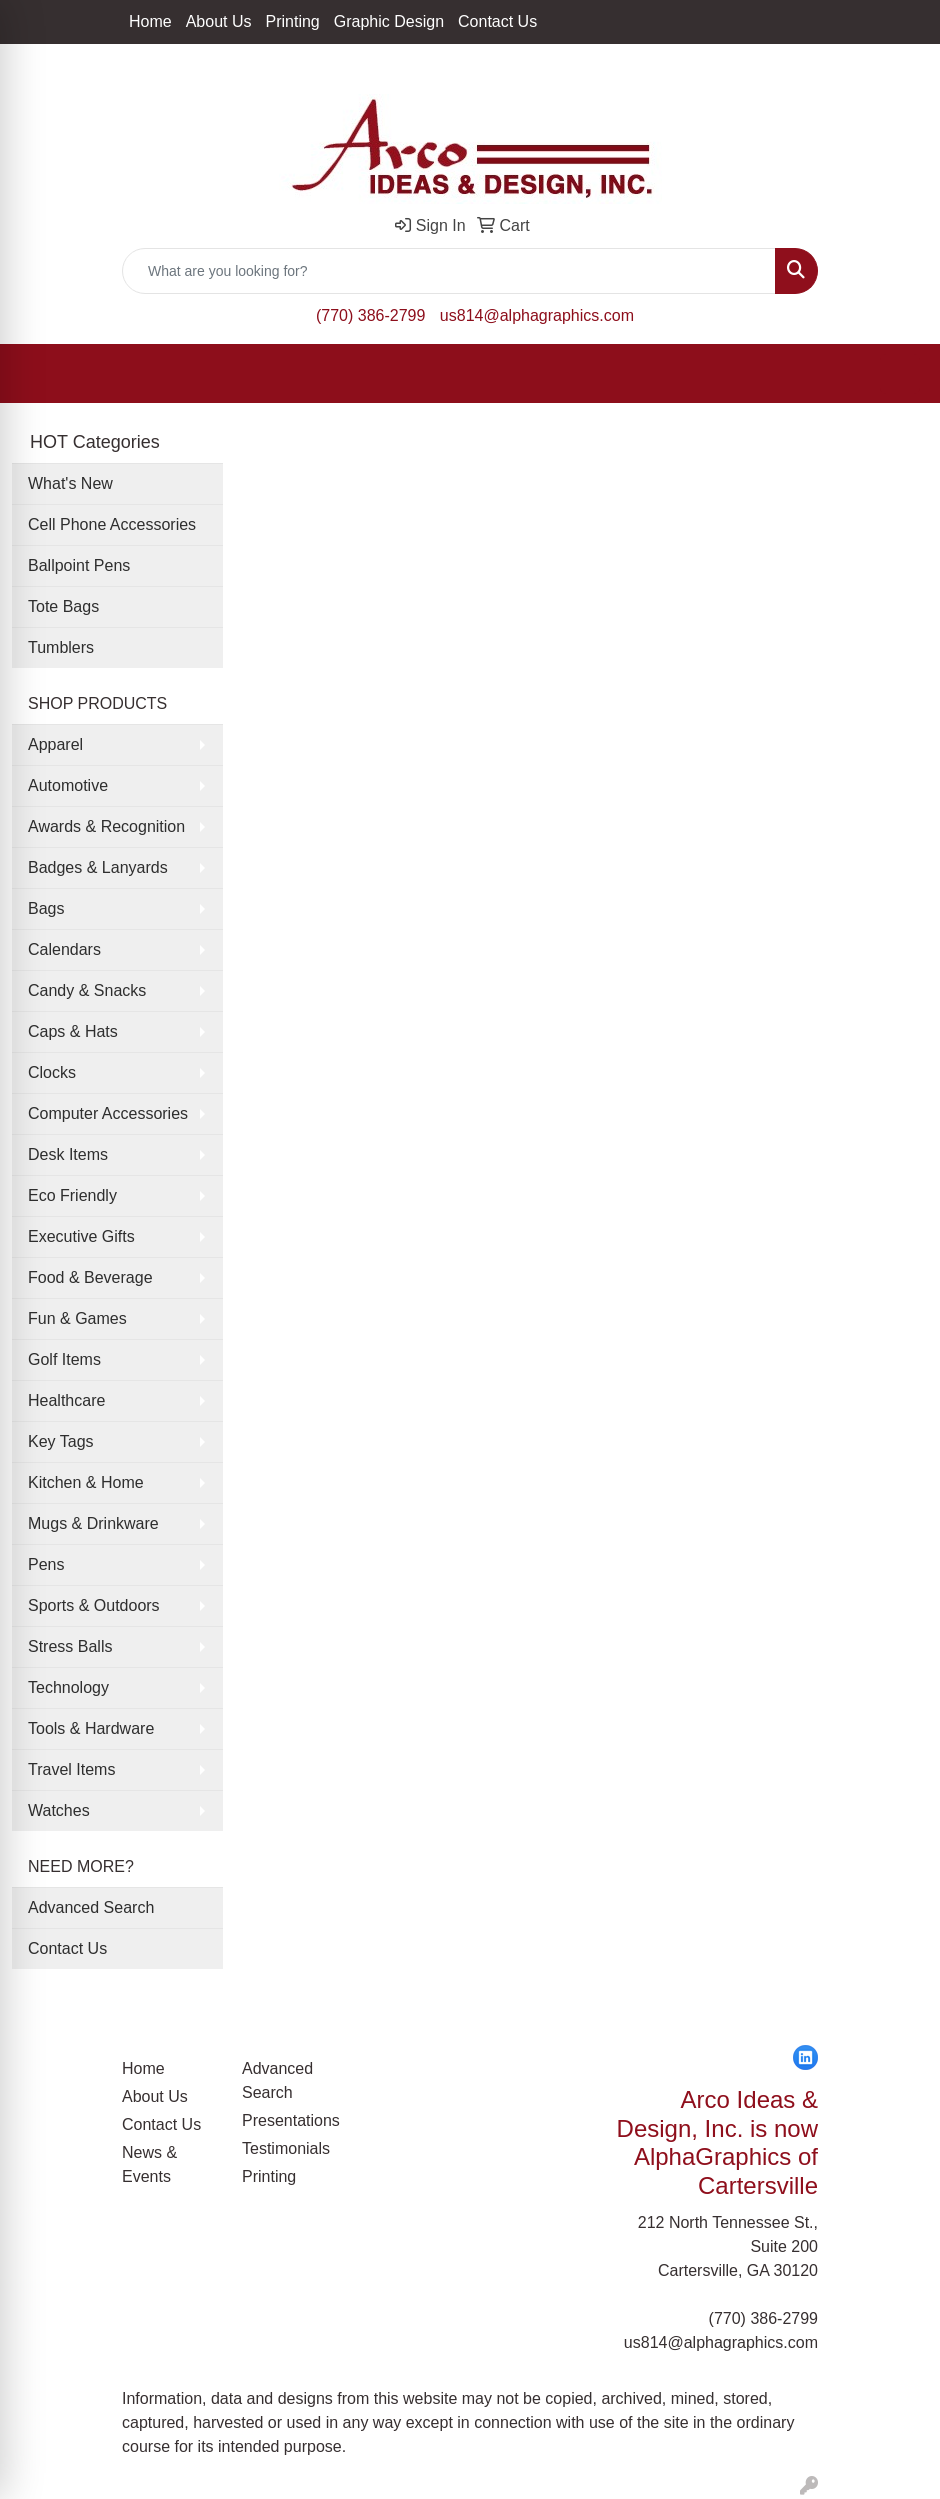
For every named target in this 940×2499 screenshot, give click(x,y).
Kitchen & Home (86, 1482)
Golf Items (64, 1359)
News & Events (149, 2164)
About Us (219, 21)
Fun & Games (77, 1318)
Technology (68, 1687)
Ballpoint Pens (79, 565)
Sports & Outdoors (94, 1605)
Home (150, 21)
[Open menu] (900, 374)
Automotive (68, 785)
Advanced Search (91, 1907)
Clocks (52, 1072)
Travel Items (71, 1769)
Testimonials (286, 2148)
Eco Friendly (72, 1195)
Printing (293, 21)
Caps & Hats (73, 1031)
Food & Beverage (90, 1277)
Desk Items (68, 1154)
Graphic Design (389, 21)
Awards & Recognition (106, 826)
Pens (46, 1564)
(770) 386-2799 (370, 315)
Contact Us (497, 21)
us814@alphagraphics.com (537, 315)
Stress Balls (70, 1646)
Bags (46, 908)
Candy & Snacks (87, 990)
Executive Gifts (81, 1236)
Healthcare (66, 1400)
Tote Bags (63, 606)
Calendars (64, 949)
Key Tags (61, 1441)
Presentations (290, 2120)
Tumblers (61, 647)
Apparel (55, 744)
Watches (59, 1810)
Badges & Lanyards (98, 867)
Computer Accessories (108, 1113)
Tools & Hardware (91, 1728)
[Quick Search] (449, 271)
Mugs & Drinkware (93, 1523)
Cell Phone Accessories (112, 524)
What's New (70, 483)
